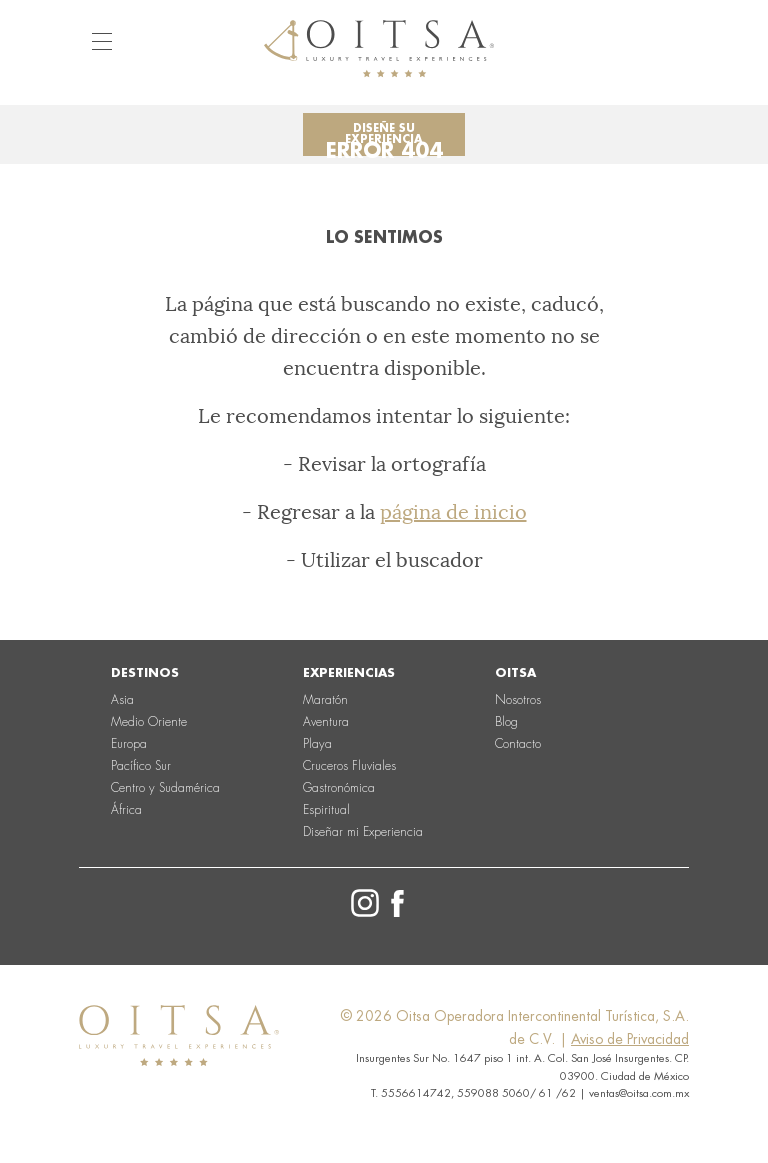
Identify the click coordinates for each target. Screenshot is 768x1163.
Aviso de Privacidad (630, 1039)
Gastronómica (339, 788)
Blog (506, 722)
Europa (129, 744)
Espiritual (326, 810)
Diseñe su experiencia (384, 134)
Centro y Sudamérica (165, 788)
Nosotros (518, 700)
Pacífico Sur (141, 766)
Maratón (325, 700)
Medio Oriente (149, 722)
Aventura (326, 722)
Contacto (518, 744)
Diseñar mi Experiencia (363, 832)
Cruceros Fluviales (349, 766)
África (126, 810)
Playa (317, 744)
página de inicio (453, 512)
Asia (122, 700)
